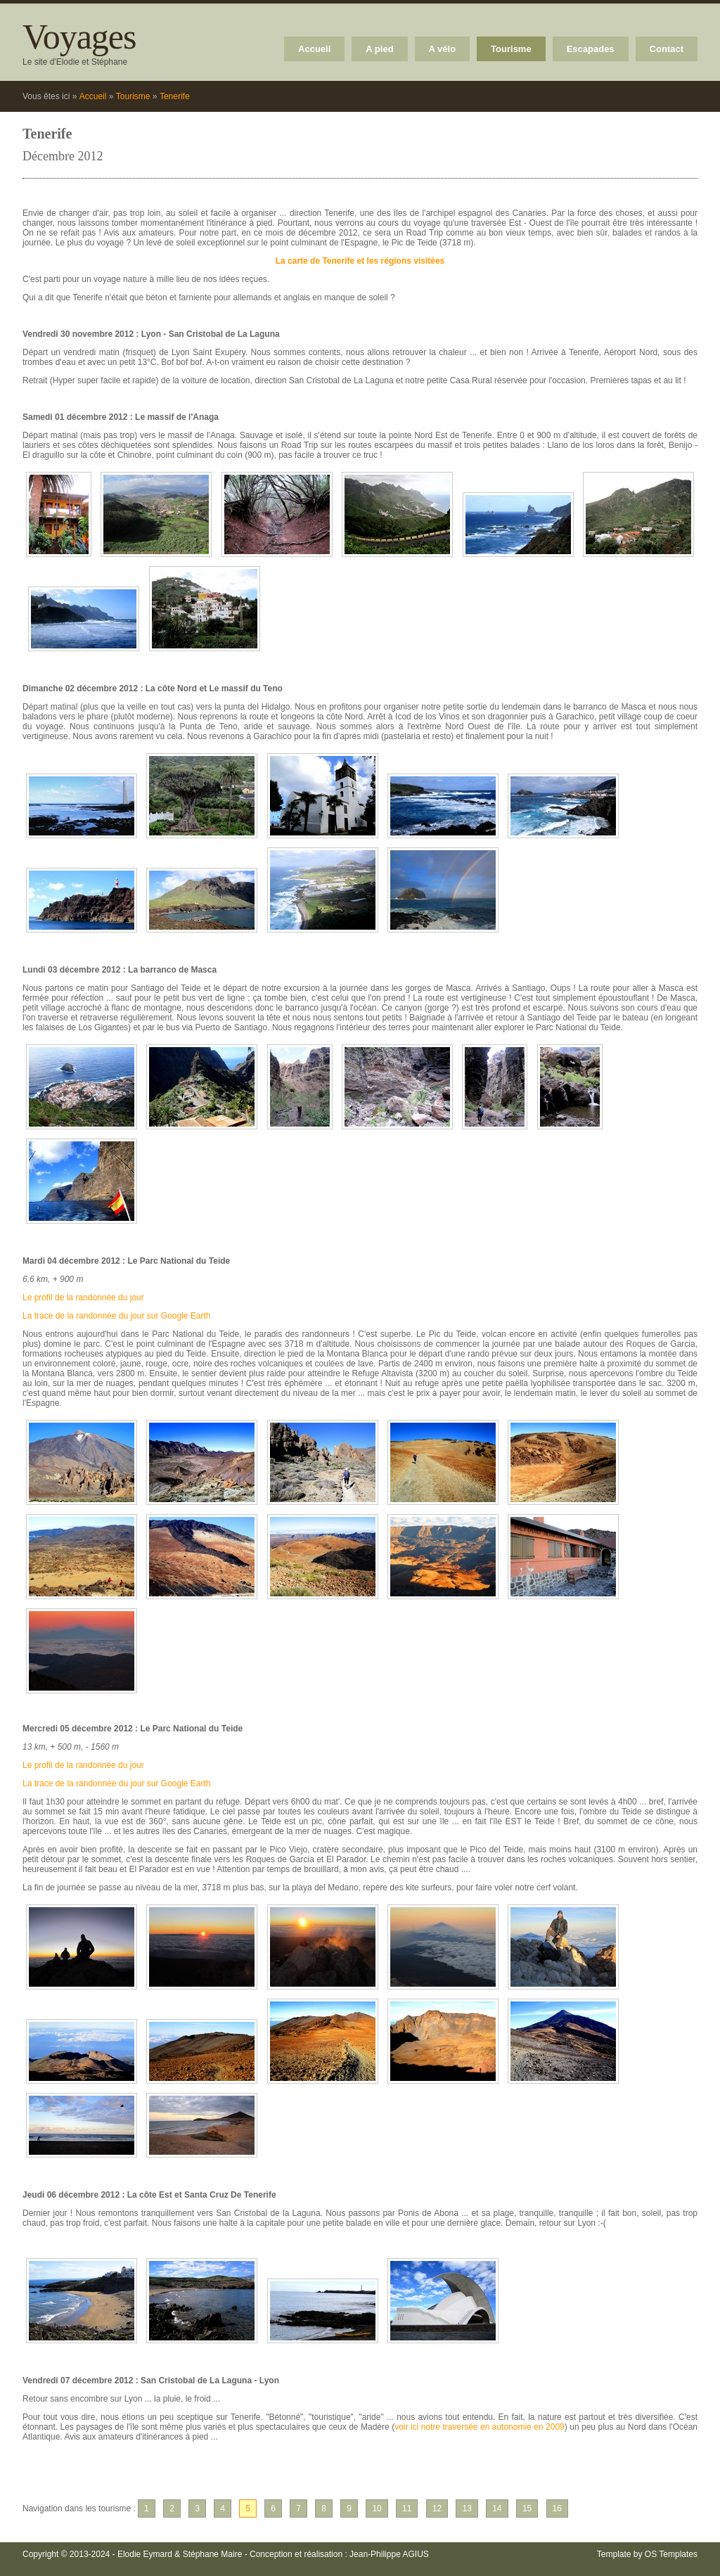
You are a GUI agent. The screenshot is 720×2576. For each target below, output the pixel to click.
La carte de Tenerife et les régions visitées (360, 261)
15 (527, 2508)
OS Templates (671, 2554)
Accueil (314, 49)
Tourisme (511, 49)
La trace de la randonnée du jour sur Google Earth (116, 1316)
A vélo (442, 49)
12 (437, 2508)
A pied (379, 49)
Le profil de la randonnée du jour (83, 1297)
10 (376, 2508)
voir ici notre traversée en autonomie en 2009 (479, 2427)
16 (557, 2508)
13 (466, 2508)
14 (496, 2508)
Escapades (591, 49)
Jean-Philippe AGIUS (389, 2554)
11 (406, 2508)
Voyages (79, 36)
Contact (666, 49)
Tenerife (175, 96)
